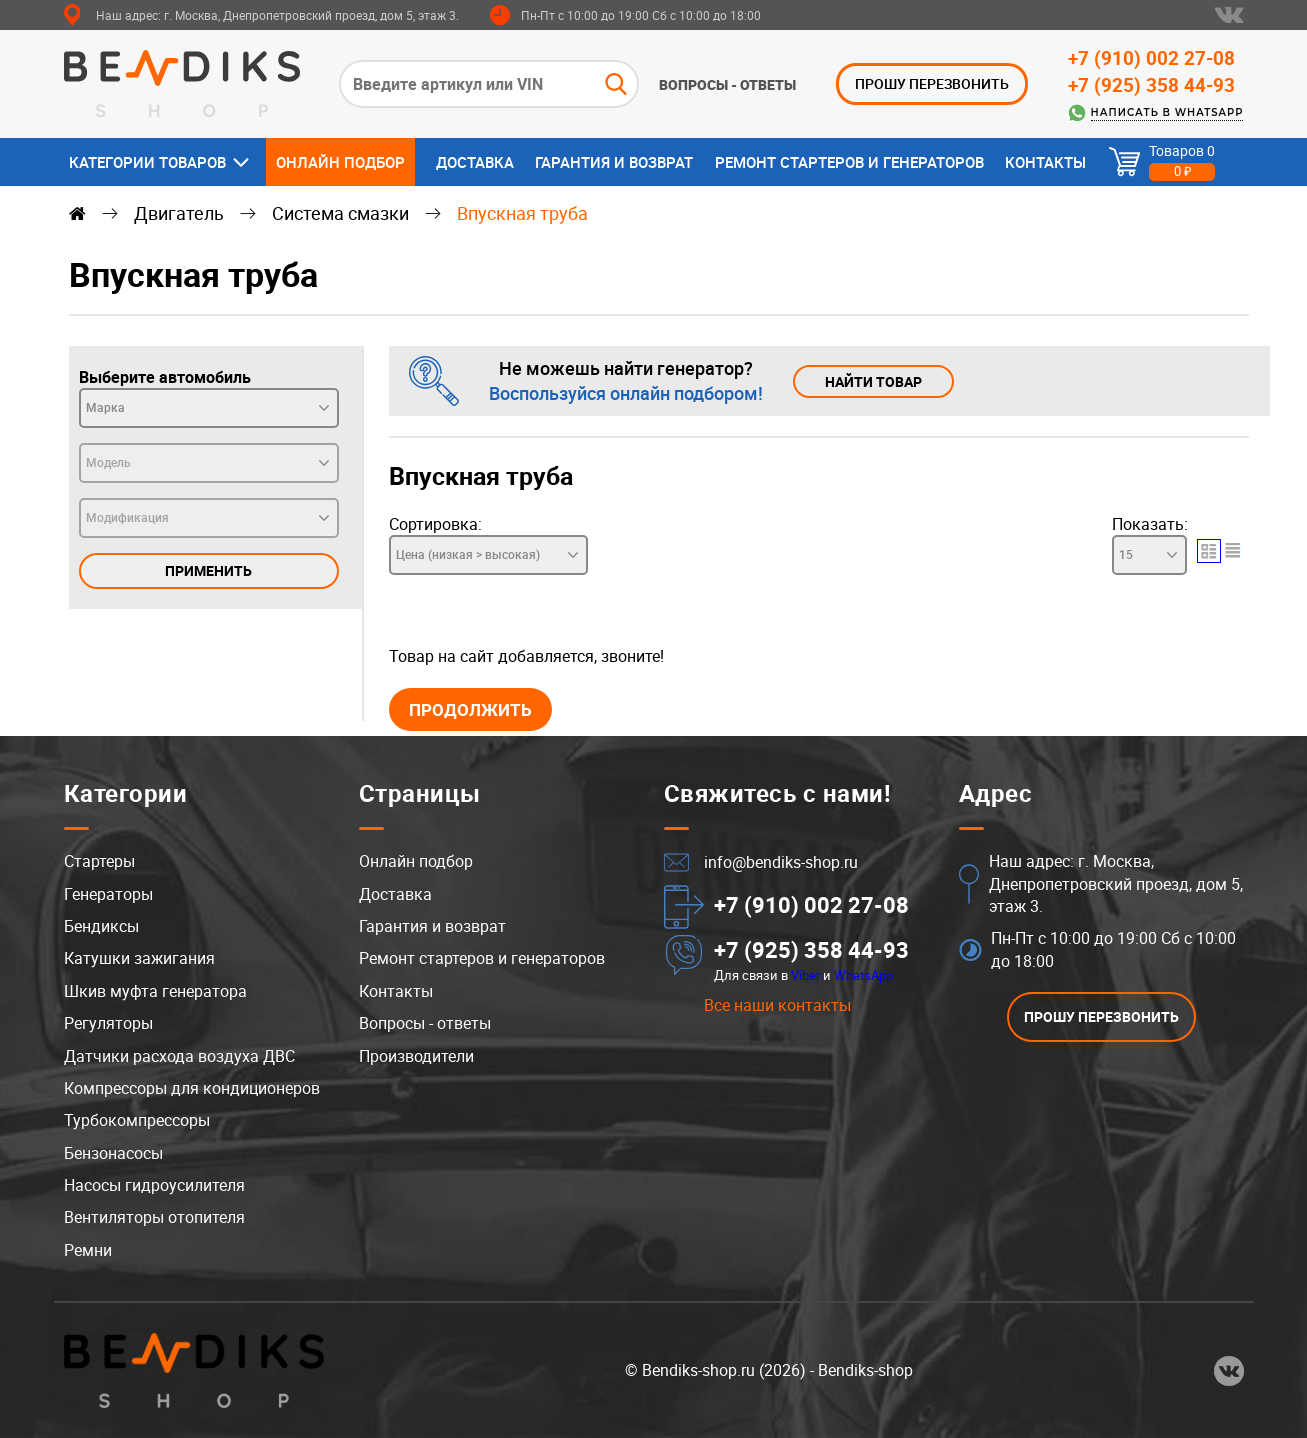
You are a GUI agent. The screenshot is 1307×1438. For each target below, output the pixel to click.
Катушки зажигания (139, 959)
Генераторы (108, 894)
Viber (805, 975)
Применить (208, 570)
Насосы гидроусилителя (154, 1185)
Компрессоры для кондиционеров (192, 1088)
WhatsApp (863, 975)
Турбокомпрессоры (137, 1120)
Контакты (1045, 162)
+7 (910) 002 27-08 (1151, 58)
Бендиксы (101, 926)
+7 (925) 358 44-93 (1151, 85)
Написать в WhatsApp (1167, 112)
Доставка (475, 162)
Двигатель (179, 213)
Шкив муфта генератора (155, 991)
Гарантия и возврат (614, 162)
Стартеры (99, 861)
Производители (416, 1056)
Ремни (88, 1250)
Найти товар (873, 381)
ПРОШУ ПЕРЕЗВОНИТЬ (932, 83)
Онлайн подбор (340, 162)
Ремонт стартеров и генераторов (849, 162)
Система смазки (340, 213)
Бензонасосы (113, 1153)
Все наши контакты (777, 1005)
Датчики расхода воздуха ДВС (179, 1056)
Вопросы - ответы (727, 85)
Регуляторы (108, 1023)
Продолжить (470, 709)
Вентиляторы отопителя (154, 1218)
